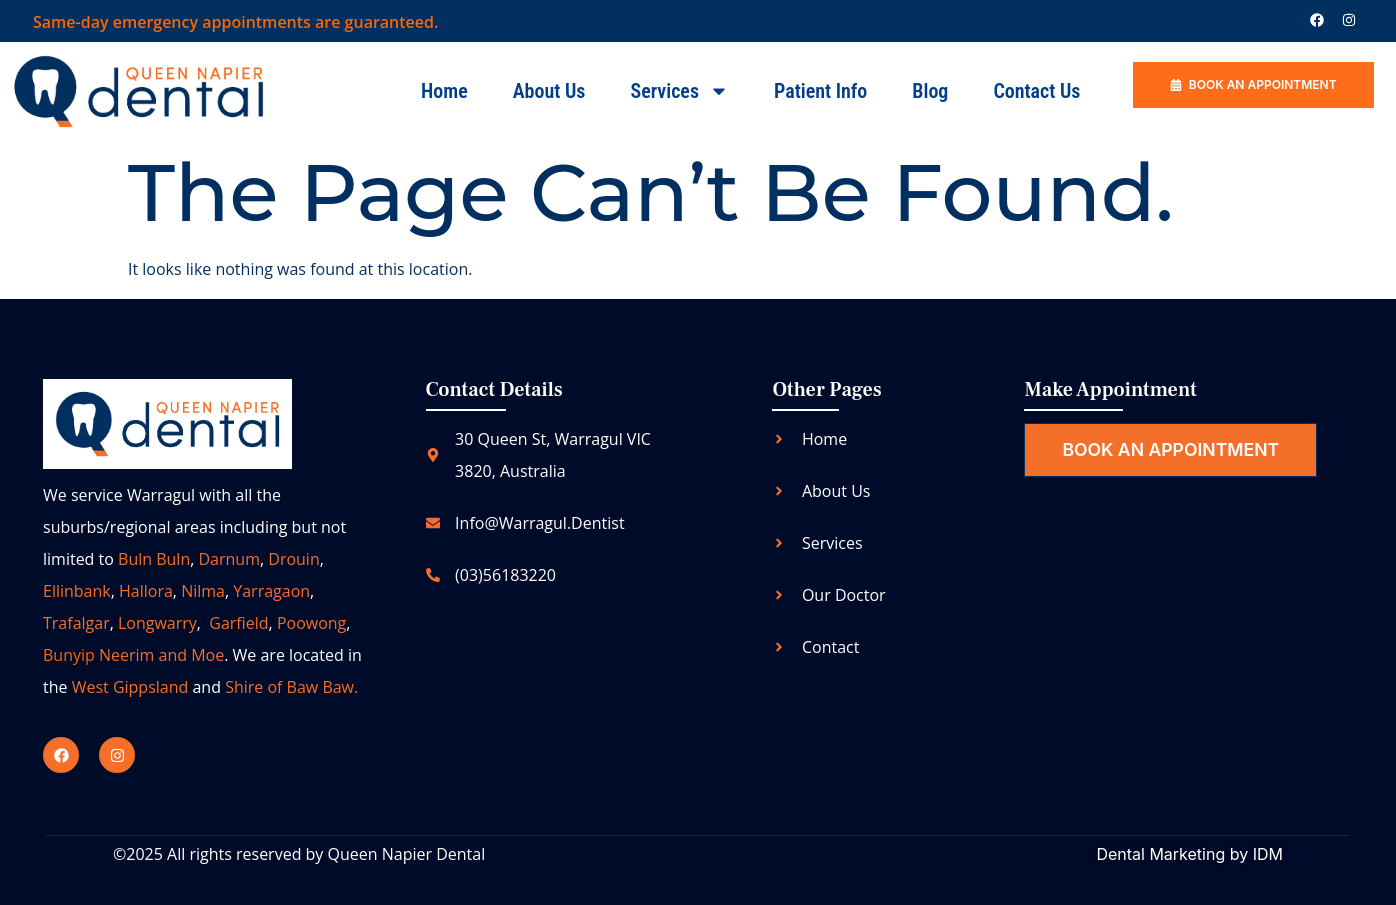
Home (444, 91)
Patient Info (820, 91)
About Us (549, 91)
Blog (930, 91)
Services (679, 91)
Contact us (1036, 91)
